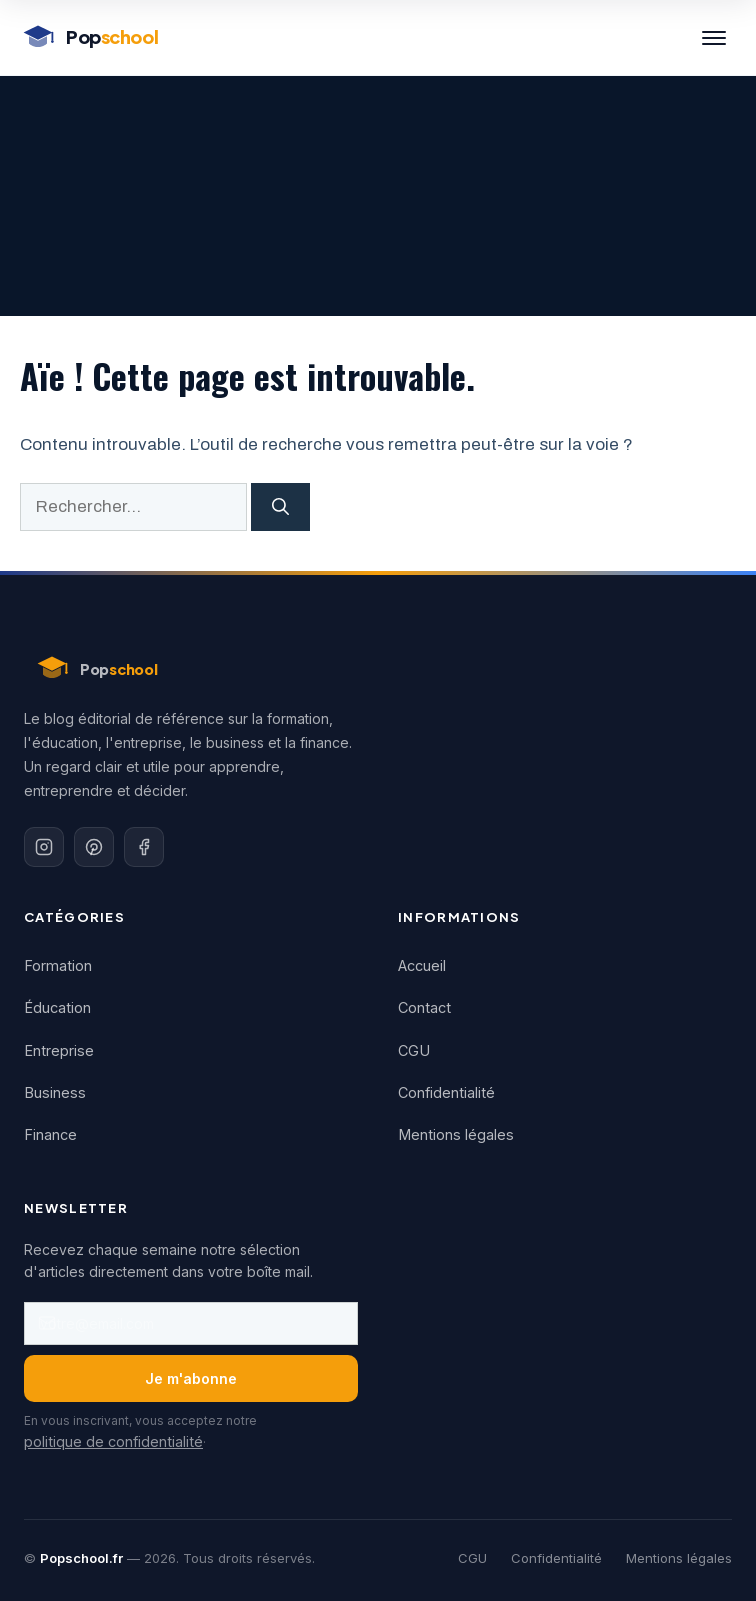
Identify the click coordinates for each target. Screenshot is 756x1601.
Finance (50, 1134)
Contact (424, 1007)
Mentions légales (456, 1134)
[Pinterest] (94, 847)
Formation (58, 965)
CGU (414, 1050)
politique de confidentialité (113, 1441)
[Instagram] (44, 847)
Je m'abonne (191, 1378)
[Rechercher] (280, 507)
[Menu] (714, 38)
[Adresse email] (191, 1323)
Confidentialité (446, 1092)
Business (55, 1092)
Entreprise (59, 1050)
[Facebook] (144, 847)
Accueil (422, 965)
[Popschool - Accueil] (89, 38)
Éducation (57, 1007)
